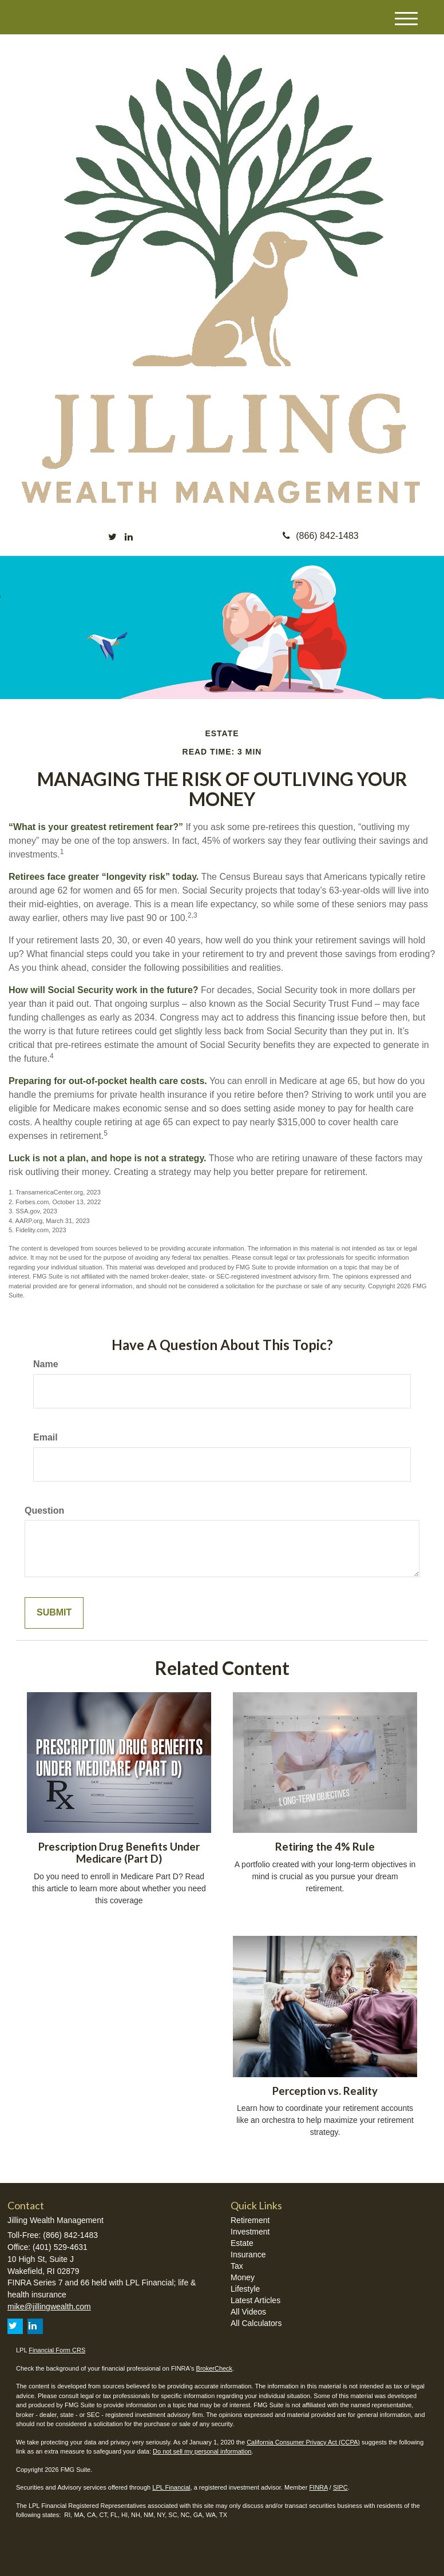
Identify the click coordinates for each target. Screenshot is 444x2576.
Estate (242, 2243)
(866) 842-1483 (320, 536)
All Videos (248, 2311)
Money (243, 2277)
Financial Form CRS (57, 2350)
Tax (237, 2266)
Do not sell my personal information (202, 2451)
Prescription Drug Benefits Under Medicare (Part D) (119, 1852)
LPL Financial (171, 2487)
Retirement (250, 2220)
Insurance (248, 2254)
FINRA (318, 2487)
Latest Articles (255, 2300)
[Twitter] (112, 537)
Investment (250, 2231)
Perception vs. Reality (325, 2091)
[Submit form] (54, 1613)
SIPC (340, 2487)
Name (45, 1364)
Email (45, 1437)
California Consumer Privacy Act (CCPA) (303, 2442)
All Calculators (256, 2323)
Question (44, 1510)
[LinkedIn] (129, 537)
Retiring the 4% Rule (325, 1846)
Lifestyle (245, 2288)
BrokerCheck (214, 2368)
